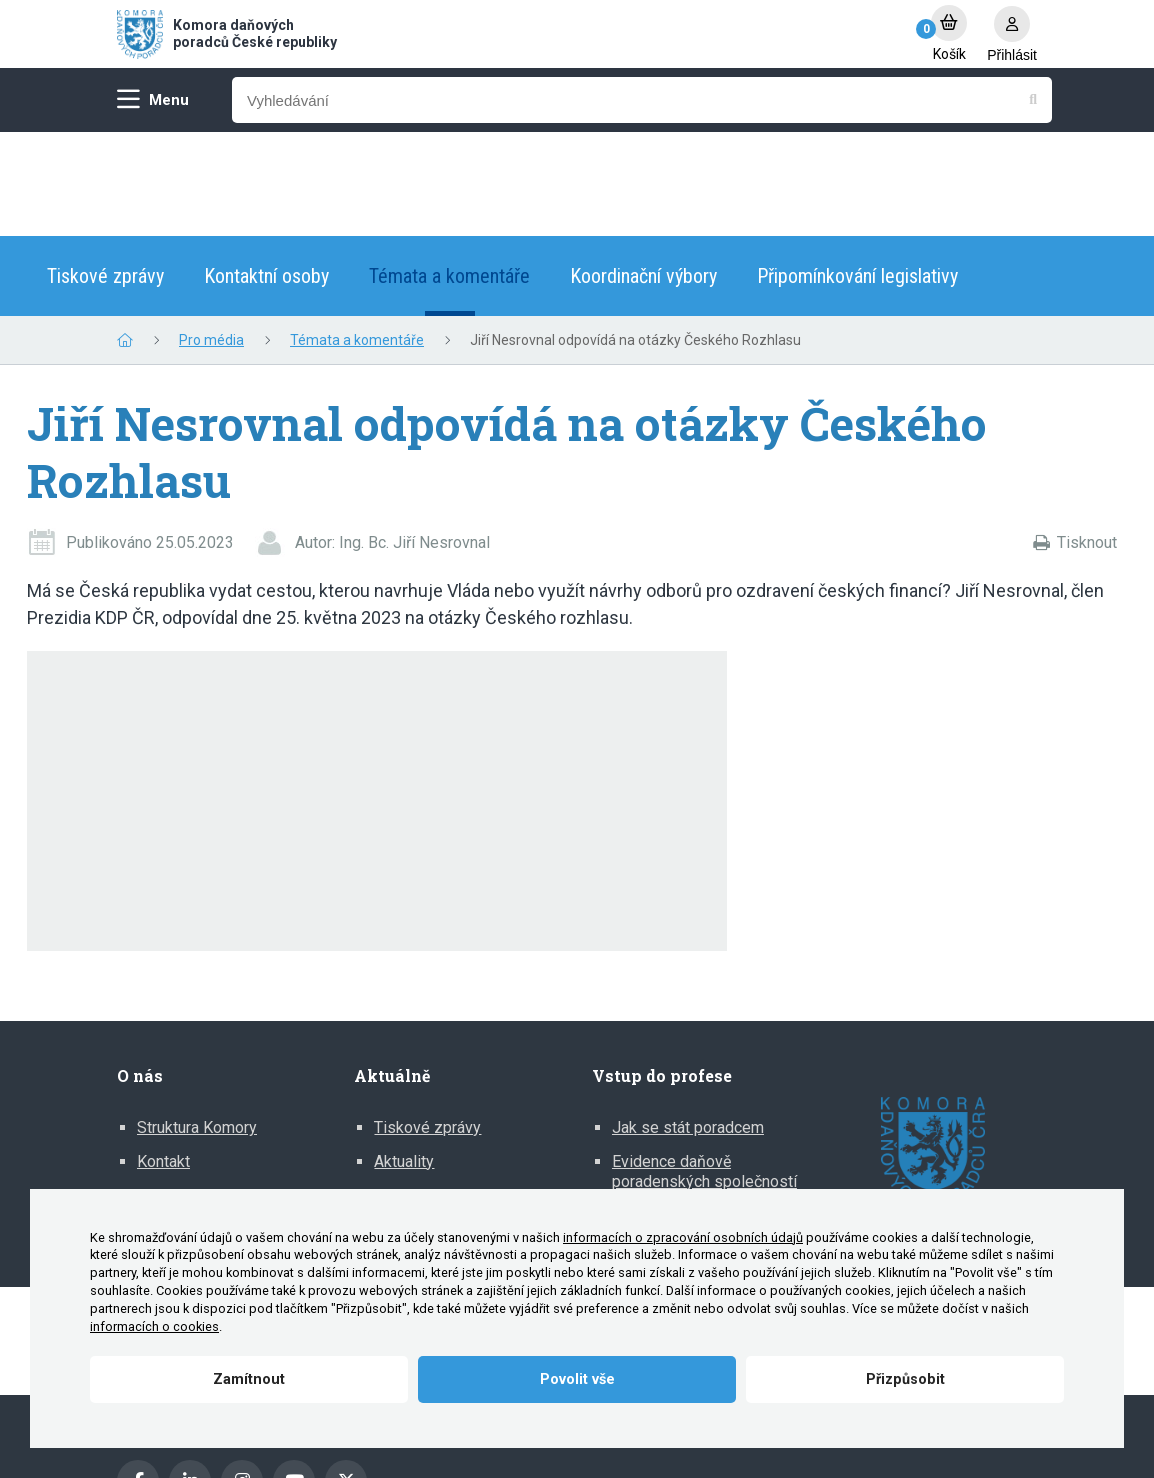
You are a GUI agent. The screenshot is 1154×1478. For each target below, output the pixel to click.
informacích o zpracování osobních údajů (683, 1237)
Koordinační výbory (643, 172)
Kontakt (163, 1057)
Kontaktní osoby (266, 172)
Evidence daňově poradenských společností (704, 1067)
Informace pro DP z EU (692, 1110)
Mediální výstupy (433, 1091)
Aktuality (404, 1057)
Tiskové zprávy (105, 172)
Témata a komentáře (449, 172)
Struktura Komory (197, 1023)
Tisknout (1087, 438)
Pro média (211, 236)
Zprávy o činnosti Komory (226, 1091)
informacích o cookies (154, 1326)
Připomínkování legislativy (857, 172)
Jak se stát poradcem (688, 1023)
